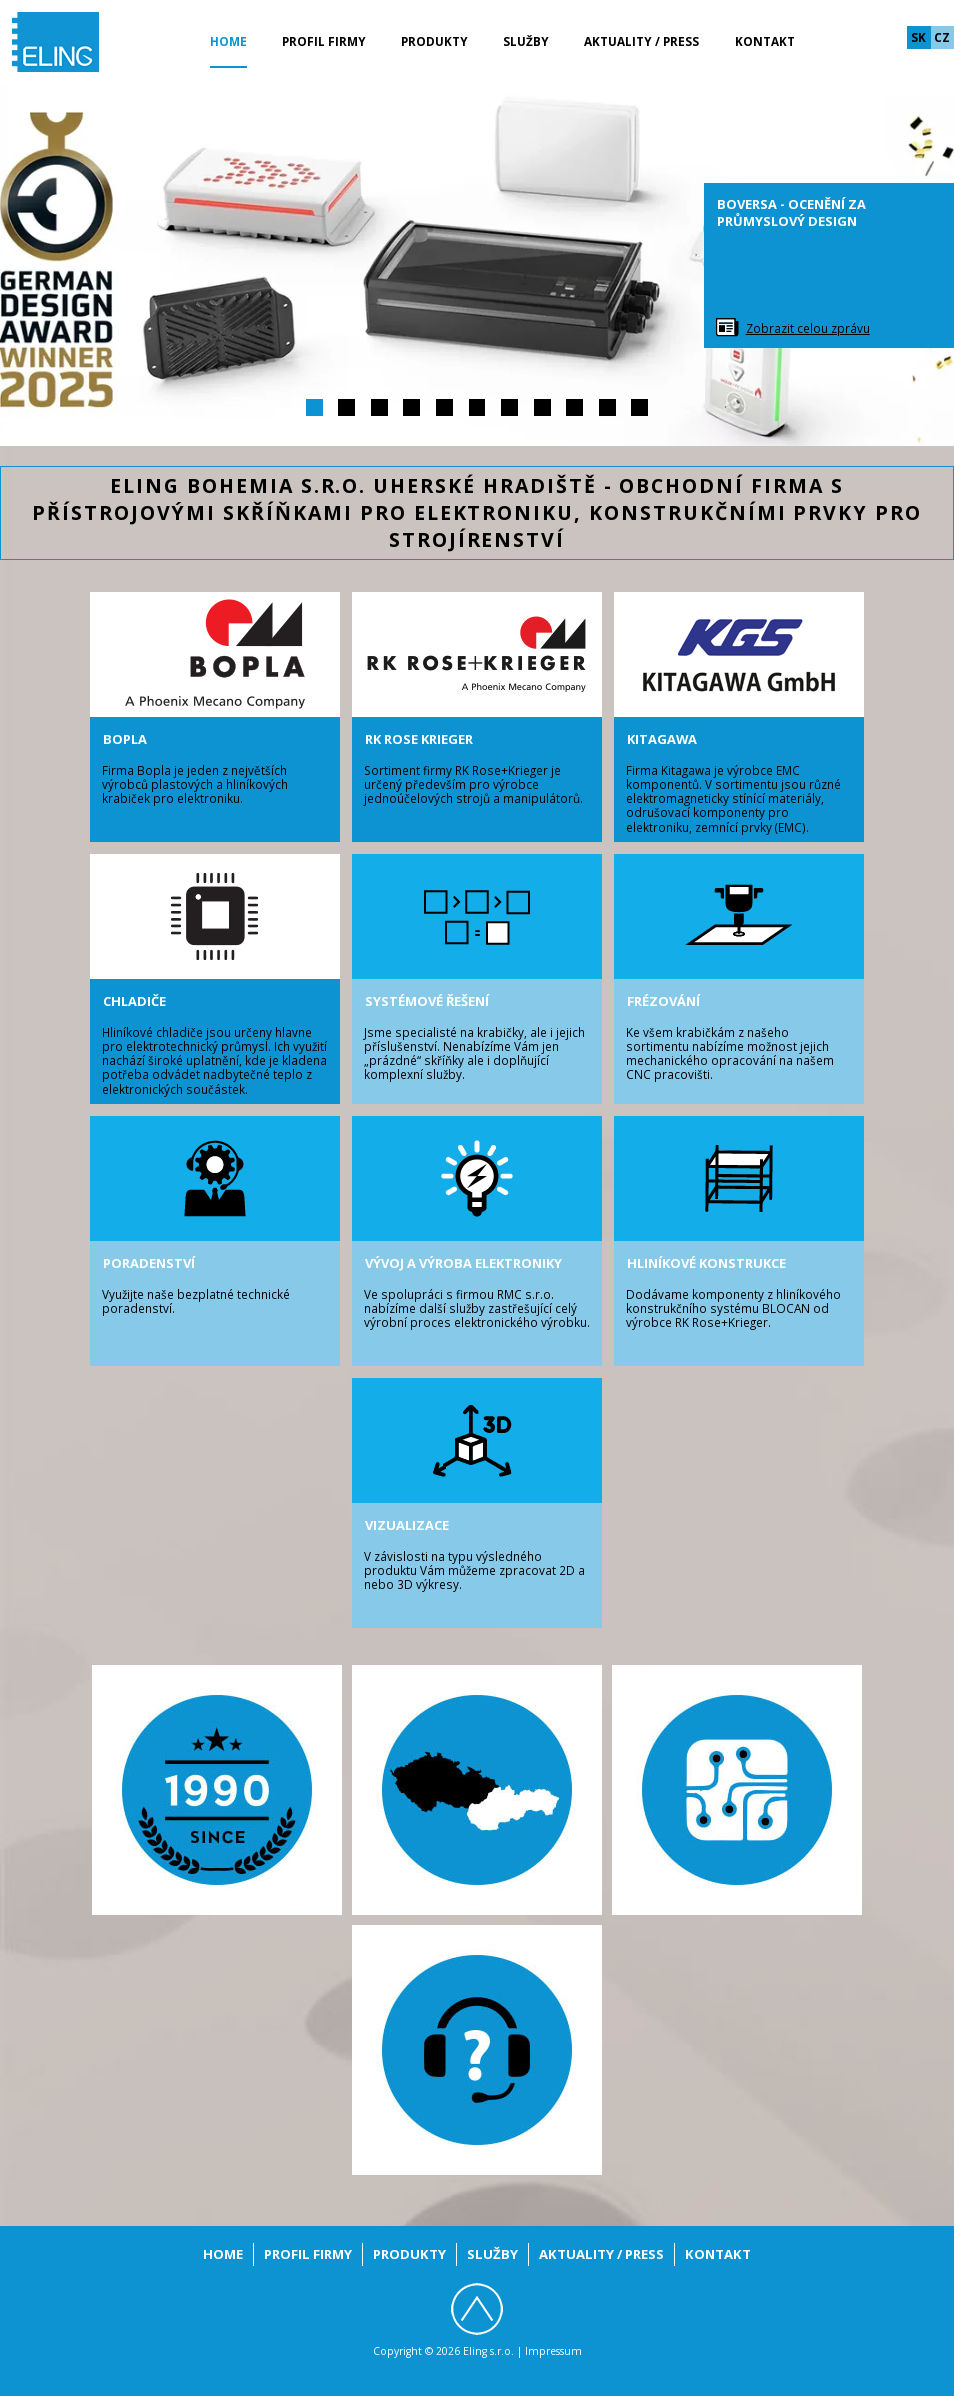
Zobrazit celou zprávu (808, 328)
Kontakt (765, 41)
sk (918, 37)
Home (228, 41)
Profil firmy (324, 41)
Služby (526, 41)
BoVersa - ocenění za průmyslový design (791, 212)
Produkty (434, 41)
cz (942, 37)
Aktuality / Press (641, 41)
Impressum (553, 2351)
